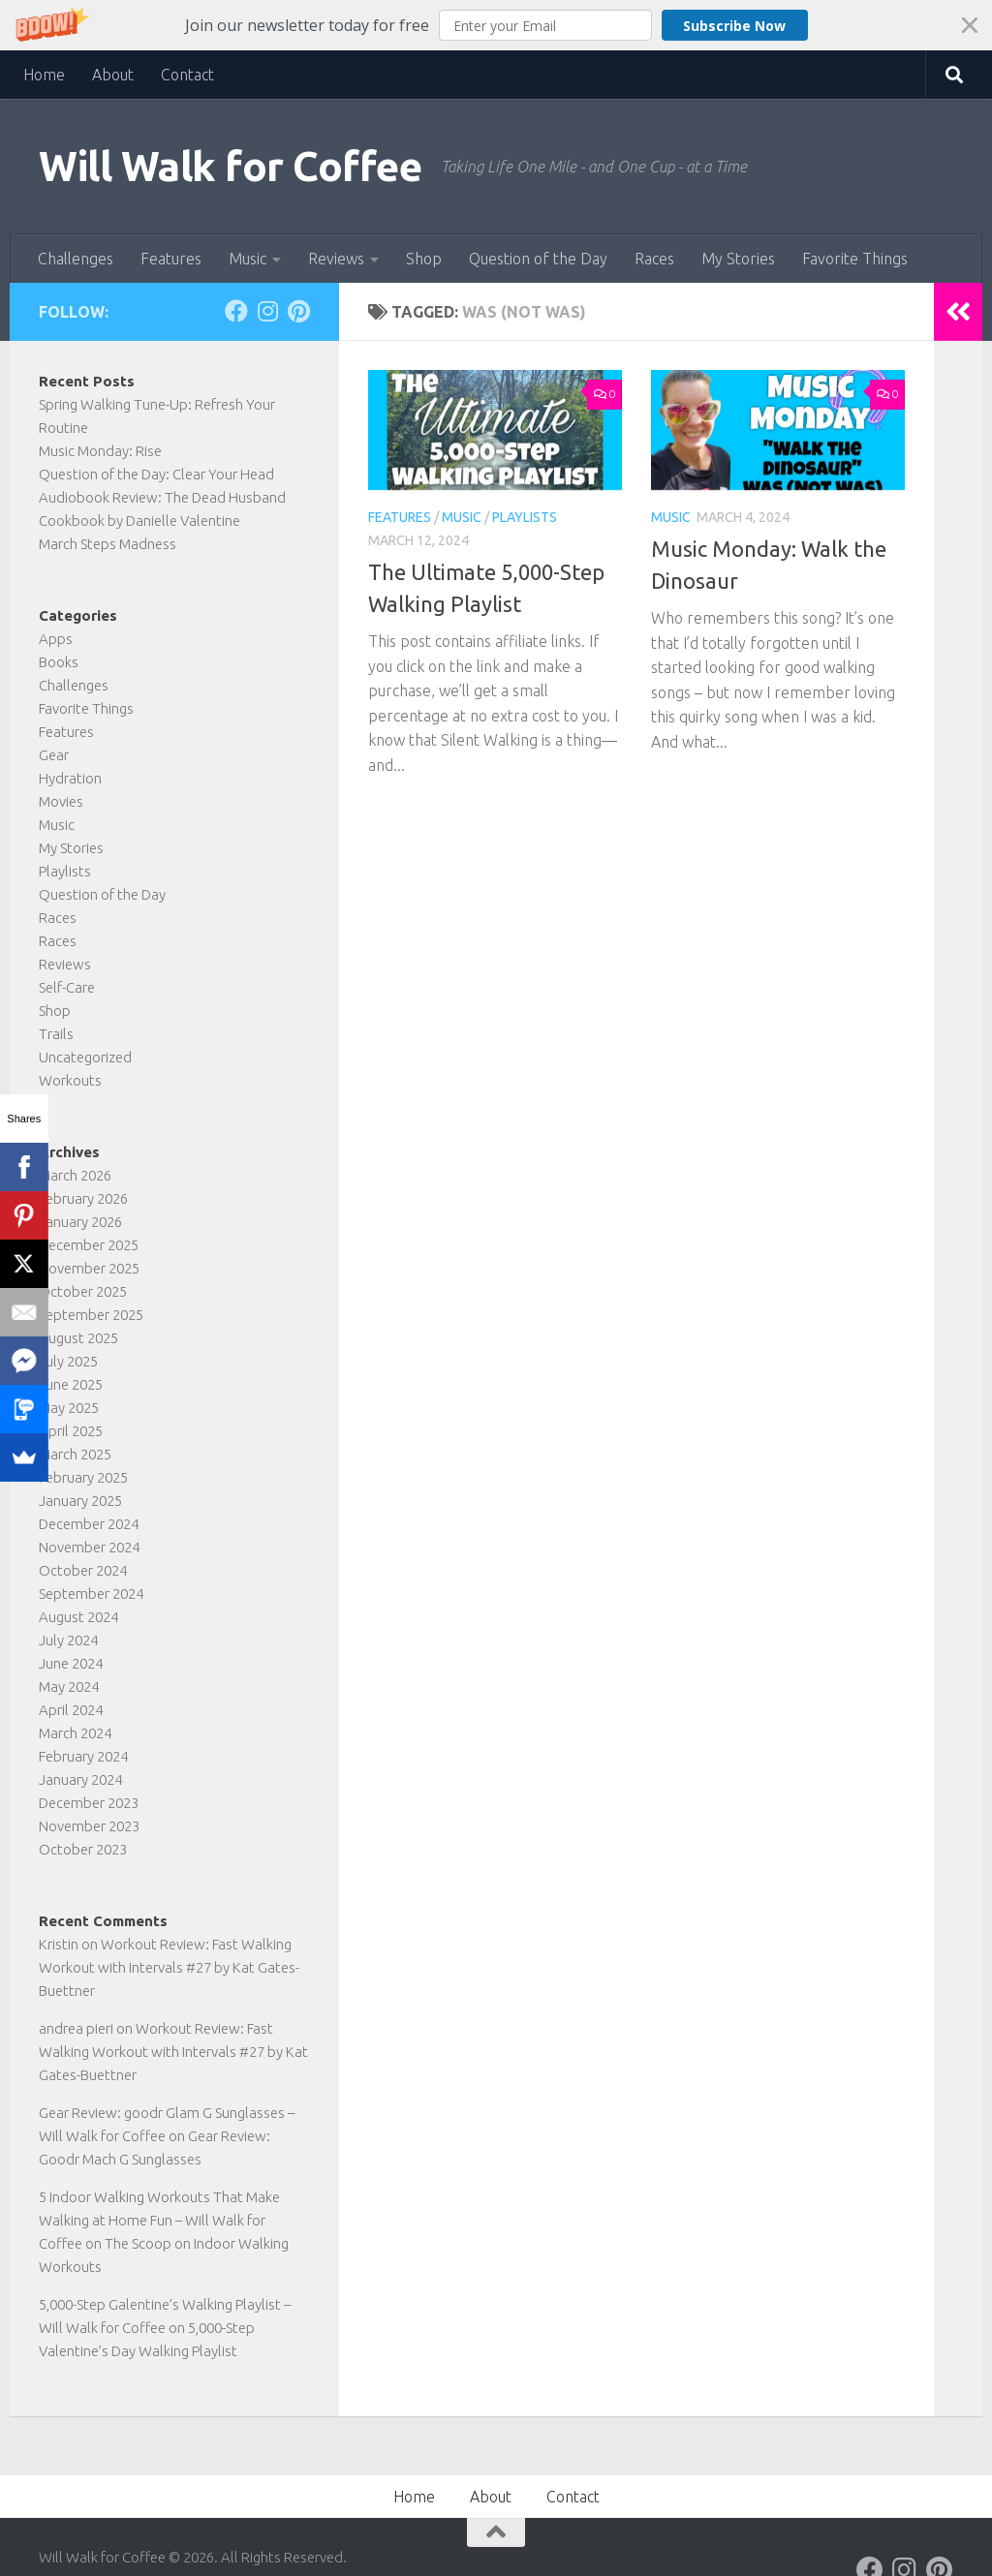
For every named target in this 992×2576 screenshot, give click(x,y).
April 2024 (71, 1710)
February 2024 (83, 1756)
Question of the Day (538, 258)
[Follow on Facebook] (236, 310)
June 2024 (71, 1663)
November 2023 (89, 1826)
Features (171, 258)
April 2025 (71, 1431)
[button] (496, 25)
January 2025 (80, 1500)
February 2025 (83, 1477)
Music (247, 258)
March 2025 (75, 1454)
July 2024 (68, 1640)
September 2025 (91, 1314)
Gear (54, 755)
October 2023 (83, 1849)
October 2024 (83, 1570)
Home (44, 74)
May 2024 (69, 1686)
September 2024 (91, 1593)
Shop (424, 258)
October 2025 (83, 1291)
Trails (56, 1034)
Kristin (58, 1944)
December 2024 (89, 1524)
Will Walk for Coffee (230, 166)
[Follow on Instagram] (267, 310)
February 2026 (83, 1198)
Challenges (75, 258)
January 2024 (80, 1779)
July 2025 (68, 1361)
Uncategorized (85, 1057)
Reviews (336, 258)
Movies (61, 801)
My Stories (738, 258)
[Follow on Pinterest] (298, 310)
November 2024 (89, 1547)
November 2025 (89, 1268)
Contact (187, 74)
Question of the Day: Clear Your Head (156, 474)
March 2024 (75, 1733)
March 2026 (75, 1175)
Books (58, 662)
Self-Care (67, 987)
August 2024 (78, 1617)
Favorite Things (855, 258)
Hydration (70, 778)
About (113, 74)
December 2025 (89, 1245)
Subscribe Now (734, 25)
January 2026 (80, 1221)
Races (654, 258)
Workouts (70, 1080)
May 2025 (69, 1407)
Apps (56, 638)
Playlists (524, 517)
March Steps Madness (107, 544)
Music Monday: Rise (100, 451)
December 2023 (89, 1802)
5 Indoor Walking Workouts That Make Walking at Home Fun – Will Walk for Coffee (159, 2220)
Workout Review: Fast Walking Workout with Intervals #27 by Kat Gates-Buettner (169, 1967)
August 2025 (78, 1338)
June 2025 (71, 1384)
